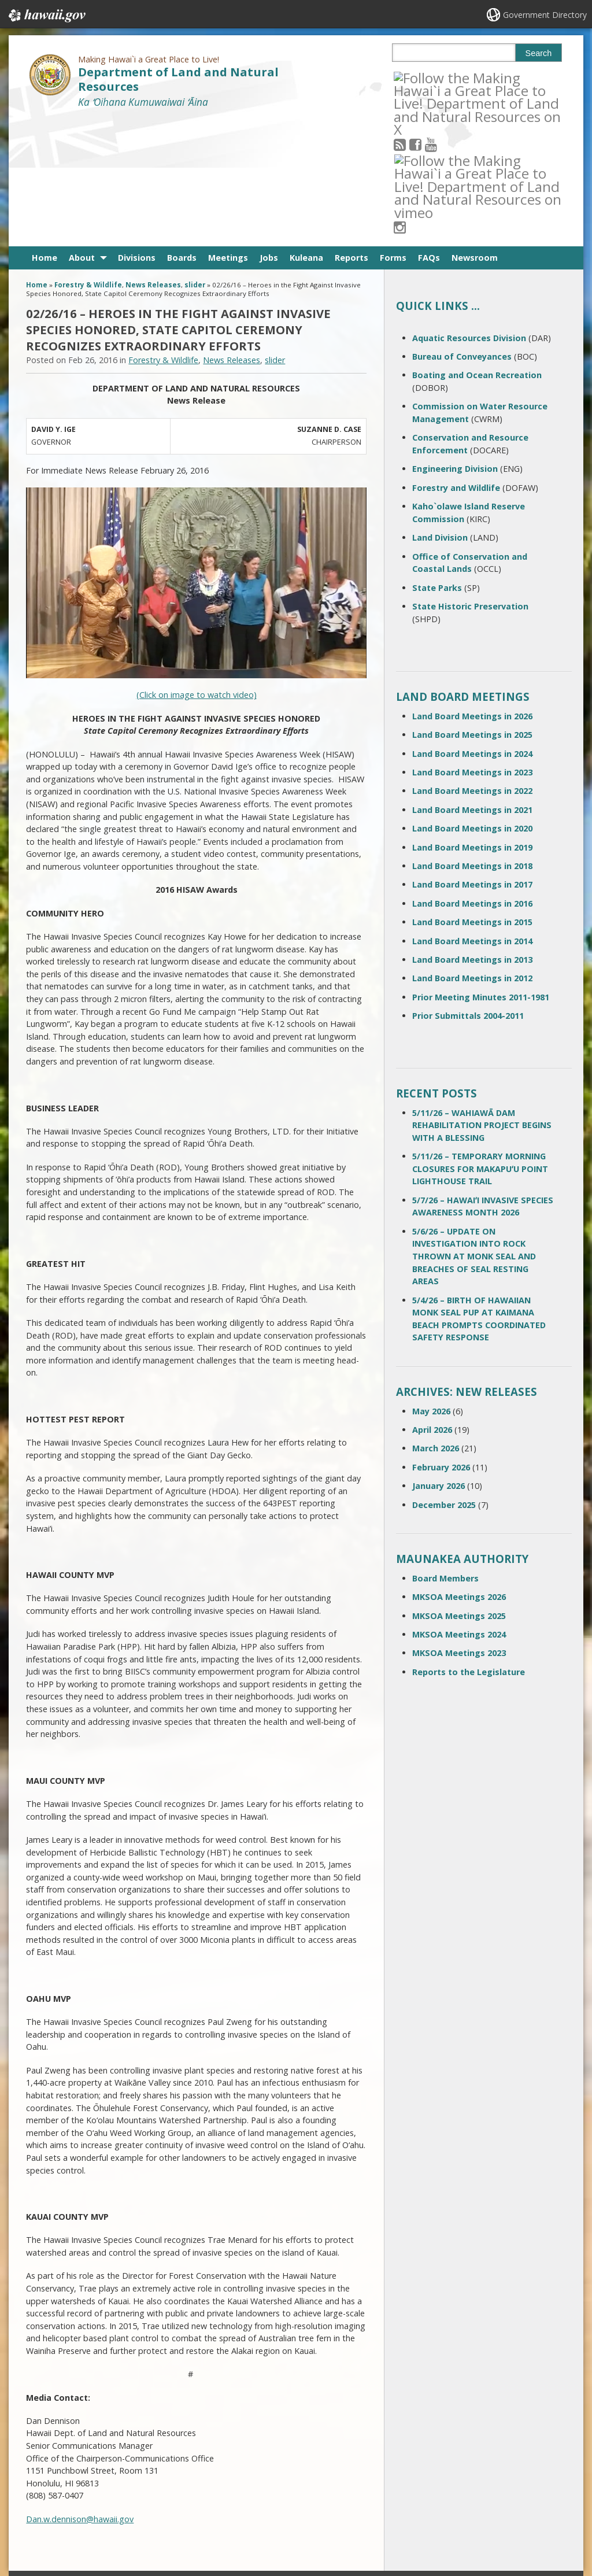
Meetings (228, 130)
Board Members (445, 1450)
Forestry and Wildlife (456, 359)
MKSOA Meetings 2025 (459, 1488)
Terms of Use (144, 2476)
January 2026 (438, 1357)
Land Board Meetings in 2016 (472, 775)
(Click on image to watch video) (196, 567)
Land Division (440, 409)
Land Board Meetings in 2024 (472, 625)
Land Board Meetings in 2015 (472, 794)
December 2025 (444, 1377)
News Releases (153, 157)
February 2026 (441, 1339)
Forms (393, 130)
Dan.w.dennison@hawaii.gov (80, 2391)
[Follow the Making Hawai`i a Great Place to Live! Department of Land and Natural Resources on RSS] (415, 77)
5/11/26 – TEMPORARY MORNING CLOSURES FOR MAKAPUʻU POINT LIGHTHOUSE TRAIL (480, 1041)
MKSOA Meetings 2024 (459, 1506)
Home (44, 130)
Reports (351, 130)
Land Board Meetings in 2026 (472, 588)
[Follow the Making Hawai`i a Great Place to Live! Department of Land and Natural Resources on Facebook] (431, 77)
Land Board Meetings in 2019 (472, 719)
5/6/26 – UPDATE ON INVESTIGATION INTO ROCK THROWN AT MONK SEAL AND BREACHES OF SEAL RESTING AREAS (474, 1128)
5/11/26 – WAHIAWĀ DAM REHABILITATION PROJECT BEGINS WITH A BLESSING (482, 997)
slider (194, 157)
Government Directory (545, 14)
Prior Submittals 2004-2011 (468, 887)
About (82, 130)
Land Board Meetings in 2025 (472, 607)
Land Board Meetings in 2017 (472, 757)
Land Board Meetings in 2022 (472, 663)
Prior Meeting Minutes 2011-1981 (480, 869)
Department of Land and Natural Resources (178, 79)
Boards (182, 130)
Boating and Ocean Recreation (477, 247)
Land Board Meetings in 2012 (472, 850)
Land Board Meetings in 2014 (472, 813)
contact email (247, 2479)
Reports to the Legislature (468, 1544)
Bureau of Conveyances (462, 228)
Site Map (47, 2498)
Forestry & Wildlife (88, 157)
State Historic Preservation (470, 478)
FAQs (429, 130)
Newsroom (475, 130)
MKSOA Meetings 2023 (459, 1525)
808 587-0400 (252, 2459)
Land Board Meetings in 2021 (472, 682)
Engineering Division (455, 341)
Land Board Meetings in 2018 (472, 738)
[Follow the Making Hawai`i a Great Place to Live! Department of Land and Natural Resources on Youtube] (446, 77)
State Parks (437, 459)
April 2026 (432, 1301)
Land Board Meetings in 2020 (472, 700)
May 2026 (431, 1283)
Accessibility (141, 2498)
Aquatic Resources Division (469, 210)
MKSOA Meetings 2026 (459, 1468)
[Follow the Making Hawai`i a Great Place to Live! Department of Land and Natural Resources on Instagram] (477, 77)
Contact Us (50, 2476)
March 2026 (435, 1320)
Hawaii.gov (46, 15)
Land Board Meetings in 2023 (472, 644)
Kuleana (306, 130)
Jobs (269, 130)
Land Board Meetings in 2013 (472, 831)
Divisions (137, 130)
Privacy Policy (143, 2521)
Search (539, 53)
